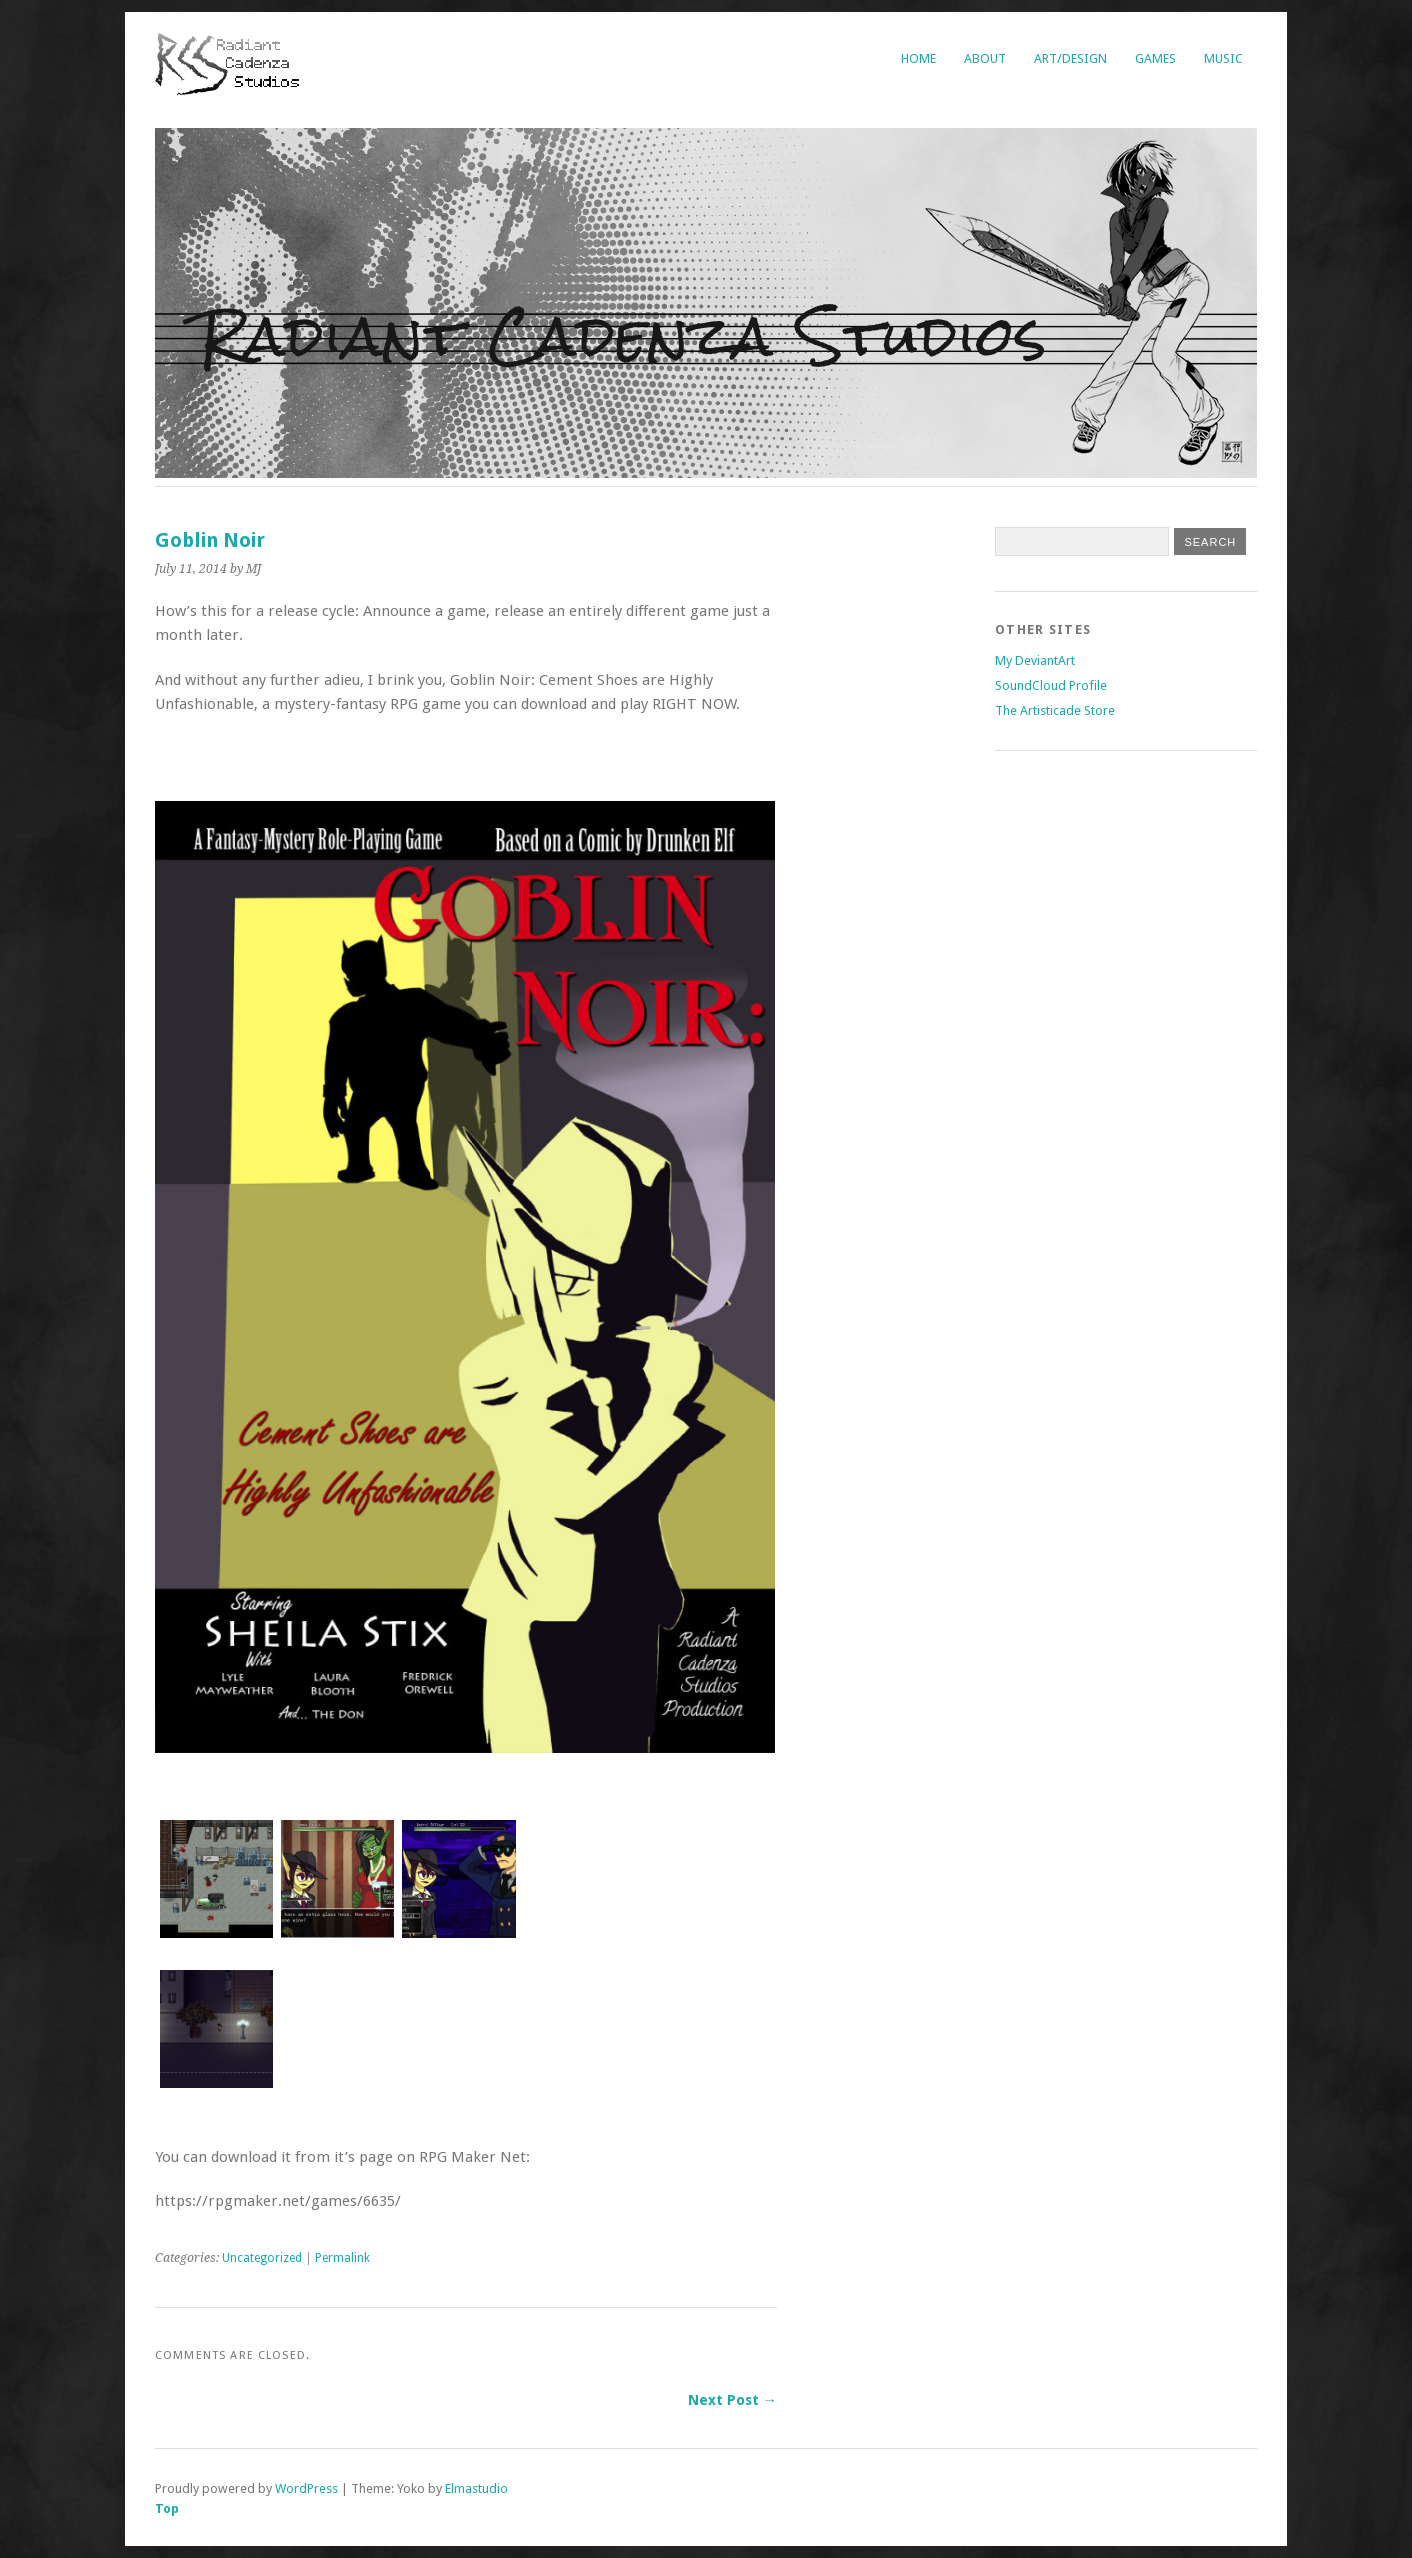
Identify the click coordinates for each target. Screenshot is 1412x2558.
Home (918, 58)
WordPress (306, 2488)
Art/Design (1070, 58)
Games (1155, 58)
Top (167, 2508)
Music (1223, 58)
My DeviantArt (1035, 660)
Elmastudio (476, 2488)
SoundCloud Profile (1051, 685)
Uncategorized (262, 2258)
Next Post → (732, 2400)
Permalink (342, 2258)
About (985, 58)
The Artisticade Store (1055, 710)
